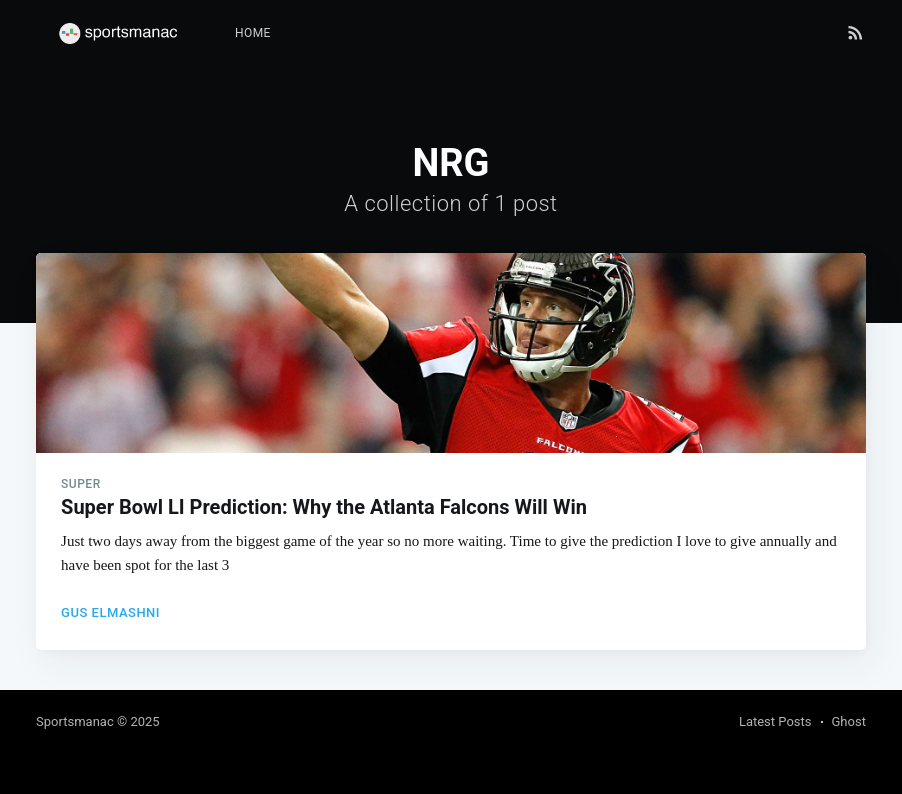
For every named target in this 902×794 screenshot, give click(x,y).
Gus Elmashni (110, 612)
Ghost (849, 721)
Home (253, 33)
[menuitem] (253, 33)
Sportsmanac (75, 721)
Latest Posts (775, 721)
